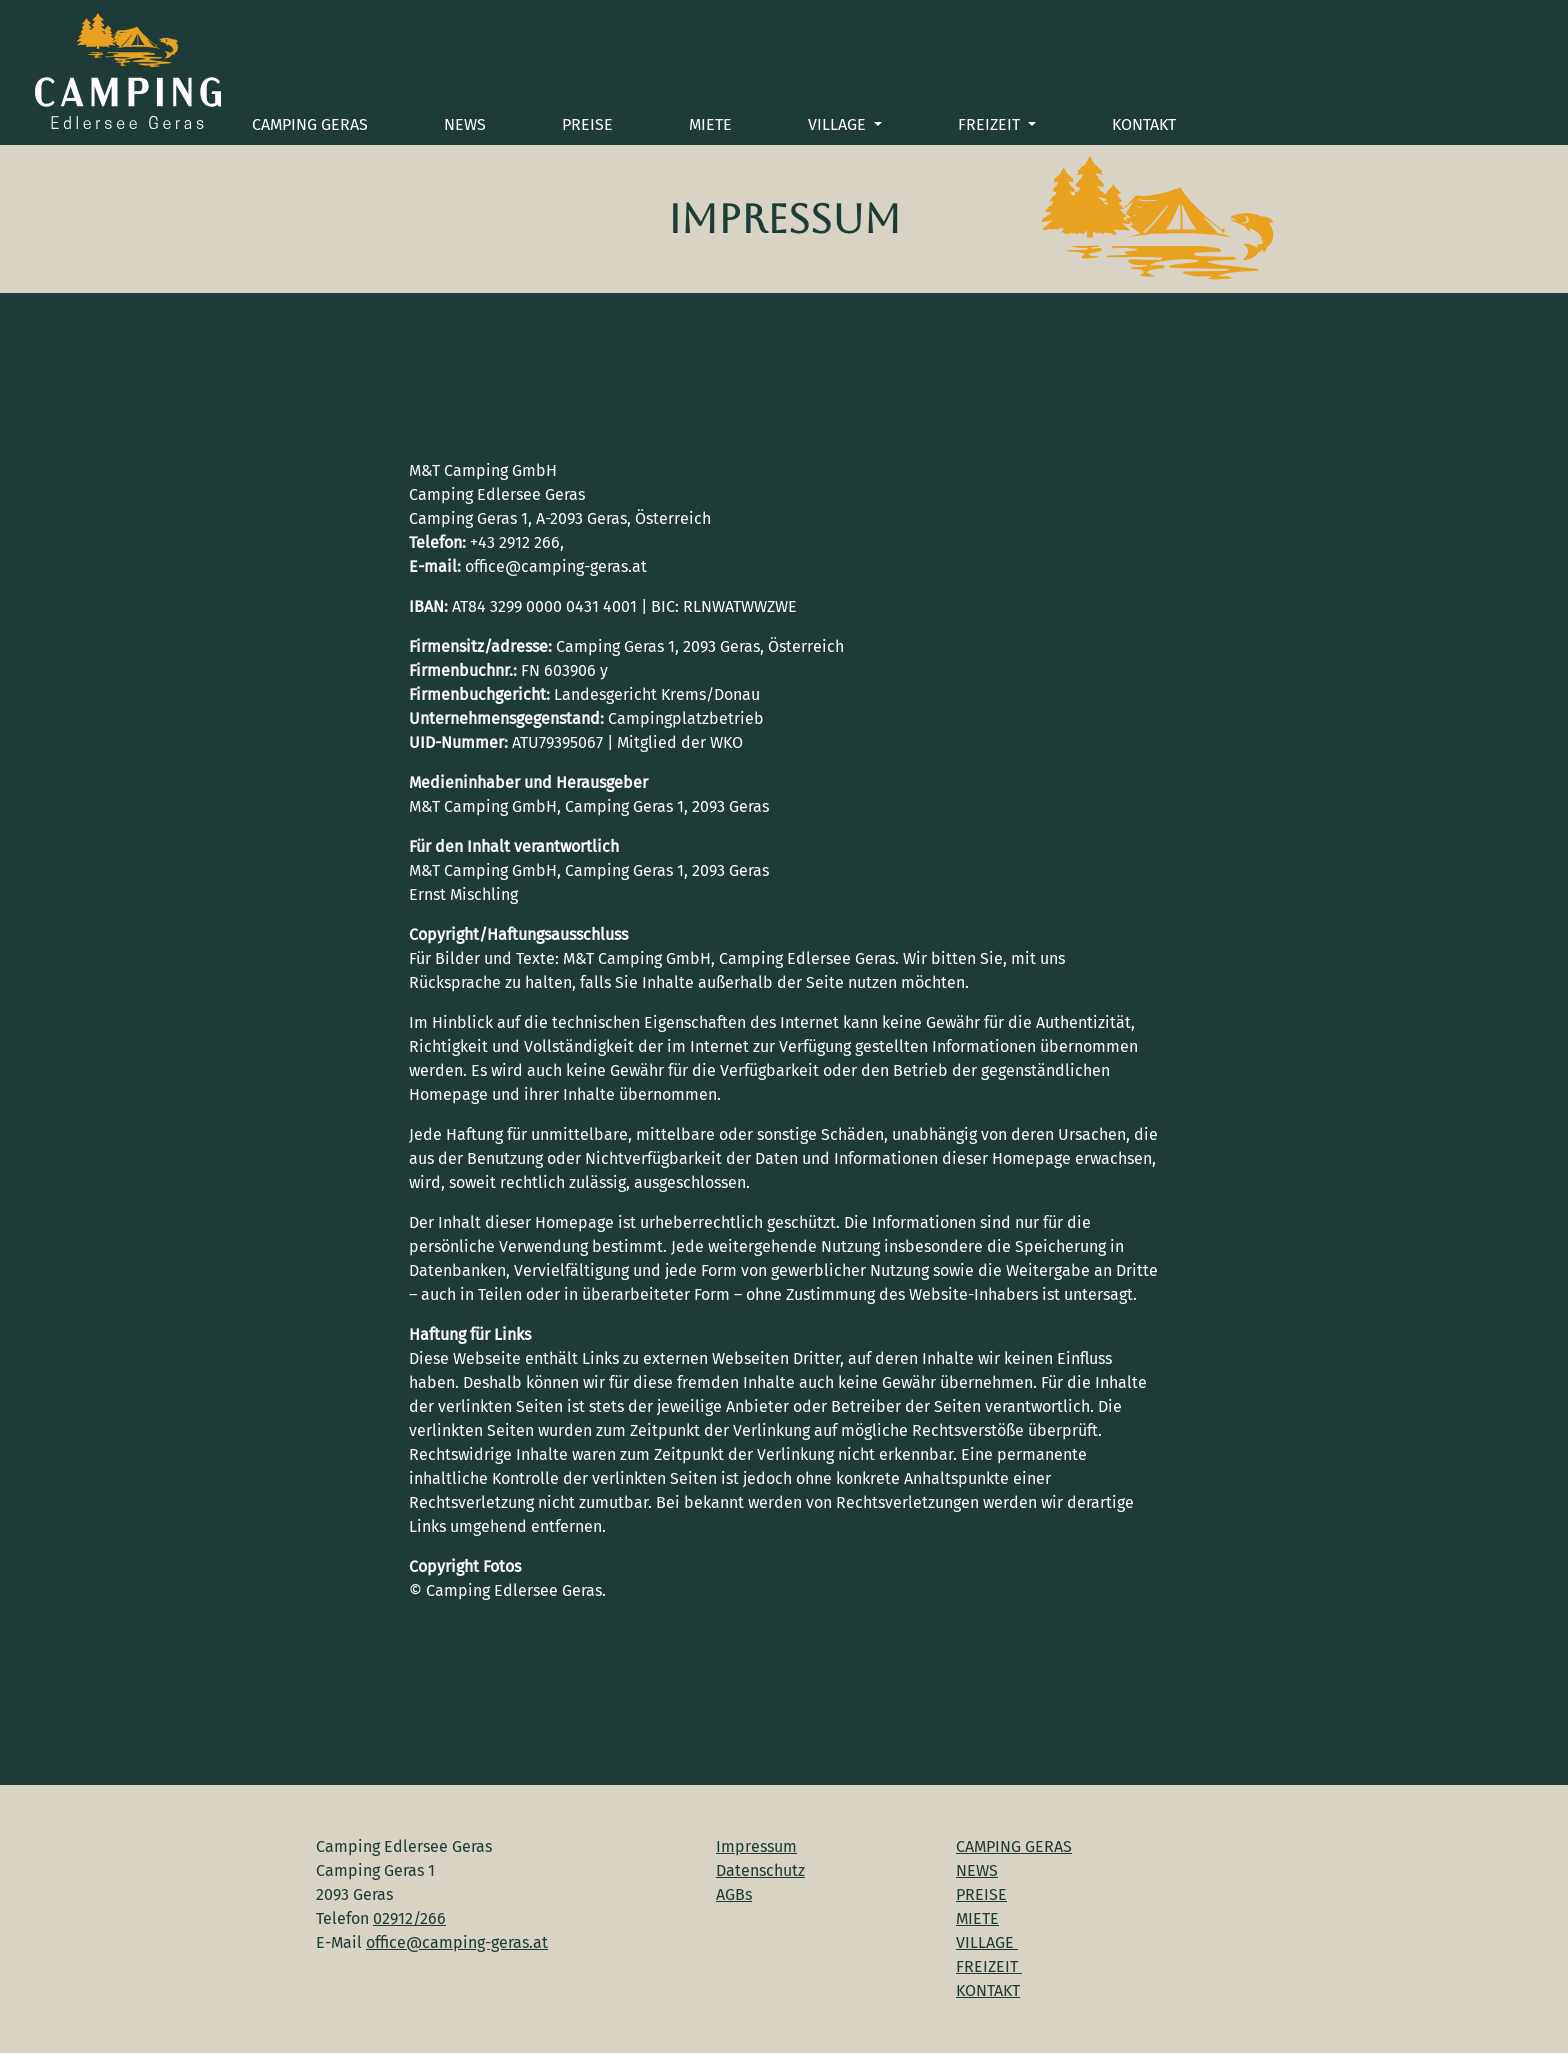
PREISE (587, 124)
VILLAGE (839, 124)
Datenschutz (760, 1870)
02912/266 (409, 1918)
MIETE (710, 124)
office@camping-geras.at (457, 1942)
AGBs (734, 1894)
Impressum (756, 1846)
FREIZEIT (991, 124)
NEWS (465, 124)
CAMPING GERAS (310, 124)
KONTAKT (1144, 124)
